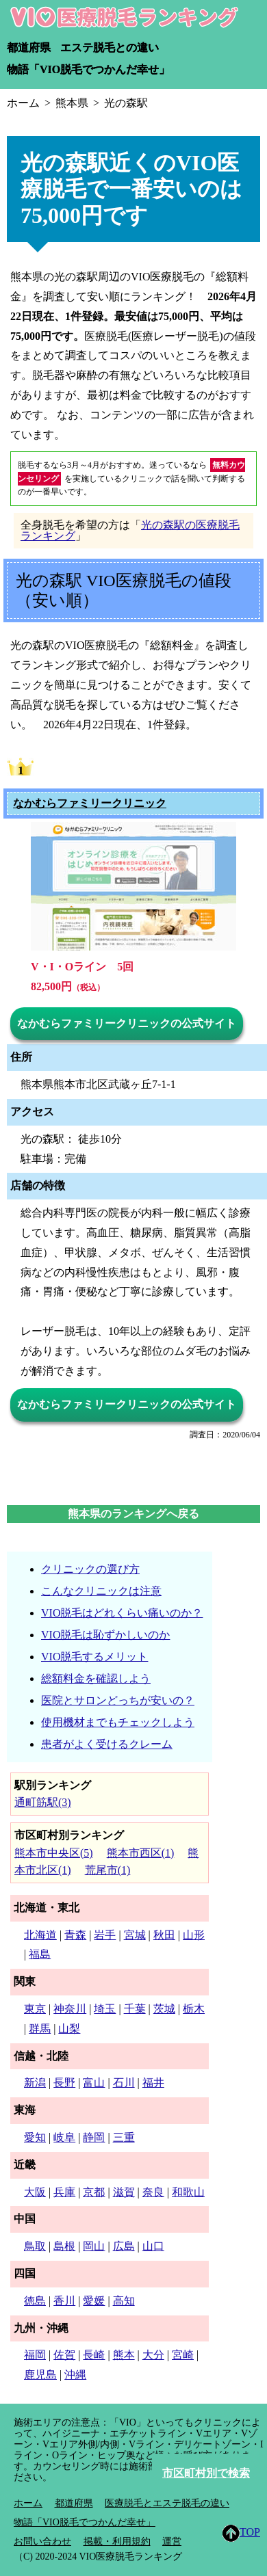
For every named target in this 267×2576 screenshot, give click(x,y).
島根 (64, 2246)
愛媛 (94, 2301)
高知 (124, 2301)
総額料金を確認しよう (96, 1678)
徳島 (35, 2301)
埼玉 (105, 2009)
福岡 (35, 2355)
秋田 (164, 1935)
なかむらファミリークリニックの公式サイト (126, 1023)
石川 (124, 2082)
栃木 (194, 2009)
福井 (153, 2082)
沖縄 (75, 2374)
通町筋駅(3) (42, 1802)
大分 (153, 2355)
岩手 (105, 1935)
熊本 (124, 2355)
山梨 (69, 2028)
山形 (194, 1935)
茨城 (164, 2009)
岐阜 (64, 2137)
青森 (75, 1935)
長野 (64, 2082)
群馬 (40, 2028)
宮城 (135, 1935)
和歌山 (188, 2192)
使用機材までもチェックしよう (117, 1722)
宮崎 (183, 2355)
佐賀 (64, 2355)
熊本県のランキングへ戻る (133, 1513)
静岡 (94, 2137)
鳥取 (35, 2246)
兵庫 (64, 2192)
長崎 (94, 2355)
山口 (153, 2246)
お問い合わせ (42, 2541)
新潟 (35, 2082)
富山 (94, 2082)
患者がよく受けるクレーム (107, 1744)
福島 (40, 1954)
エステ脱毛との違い (109, 47)
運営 (171, 2541)
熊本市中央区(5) (53, 1853)
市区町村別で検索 (206, 2473)
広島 (124, 2246)
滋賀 (124, 2192)
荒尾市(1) (108, 1870)
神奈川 (69, 2009)
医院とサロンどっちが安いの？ (117, 1700)
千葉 (135, 2009)
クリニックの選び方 (90, 1569)
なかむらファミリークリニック (89, 803)
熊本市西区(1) (141, 1853)
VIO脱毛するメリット (94, 1656)
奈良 (153, 2192)
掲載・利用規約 (117, 2541)
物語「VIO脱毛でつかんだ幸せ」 (88, 69)
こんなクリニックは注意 (101, 1591)
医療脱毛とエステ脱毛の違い (167, 2503)
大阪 (35, 2192)
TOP (241, 2533)
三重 (124, 2137)
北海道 (40, 1935)
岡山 (94, 2246)
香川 (64, 2301)
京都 (94, 2192)
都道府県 (29, 47)
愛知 (35, 2137)
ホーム (28, 2503)
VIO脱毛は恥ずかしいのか (105, 1635)
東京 (35, 2009)
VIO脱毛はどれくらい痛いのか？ (122, 1613)
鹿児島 (40, 2374)
